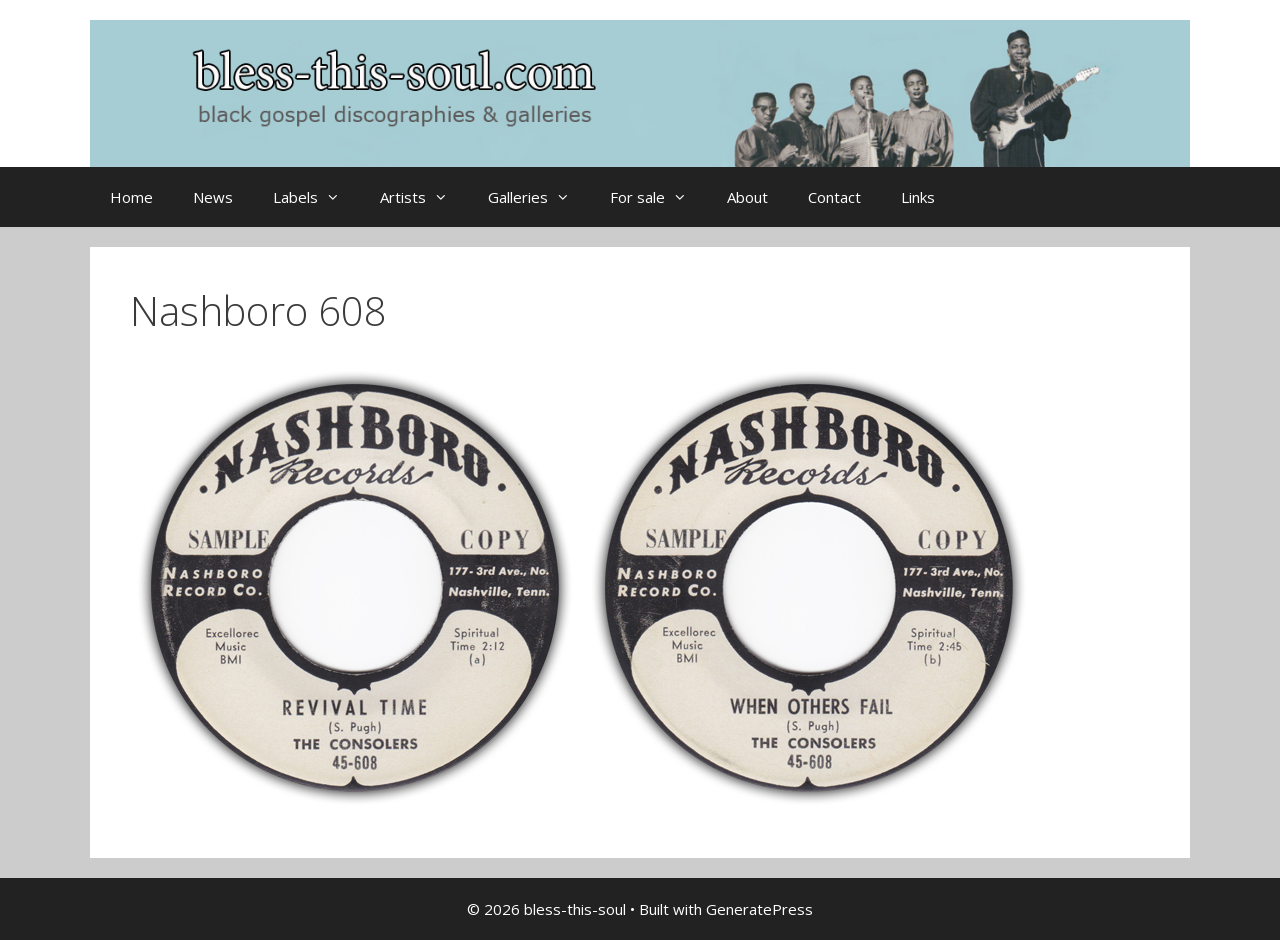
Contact (834, 197)
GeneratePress (759, 909)
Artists (424, 197)
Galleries (539, 197)
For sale (658, 197)
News (213, 197)
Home (131, 197)
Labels (316, 197)
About (747, 197)
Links (918, 197)
